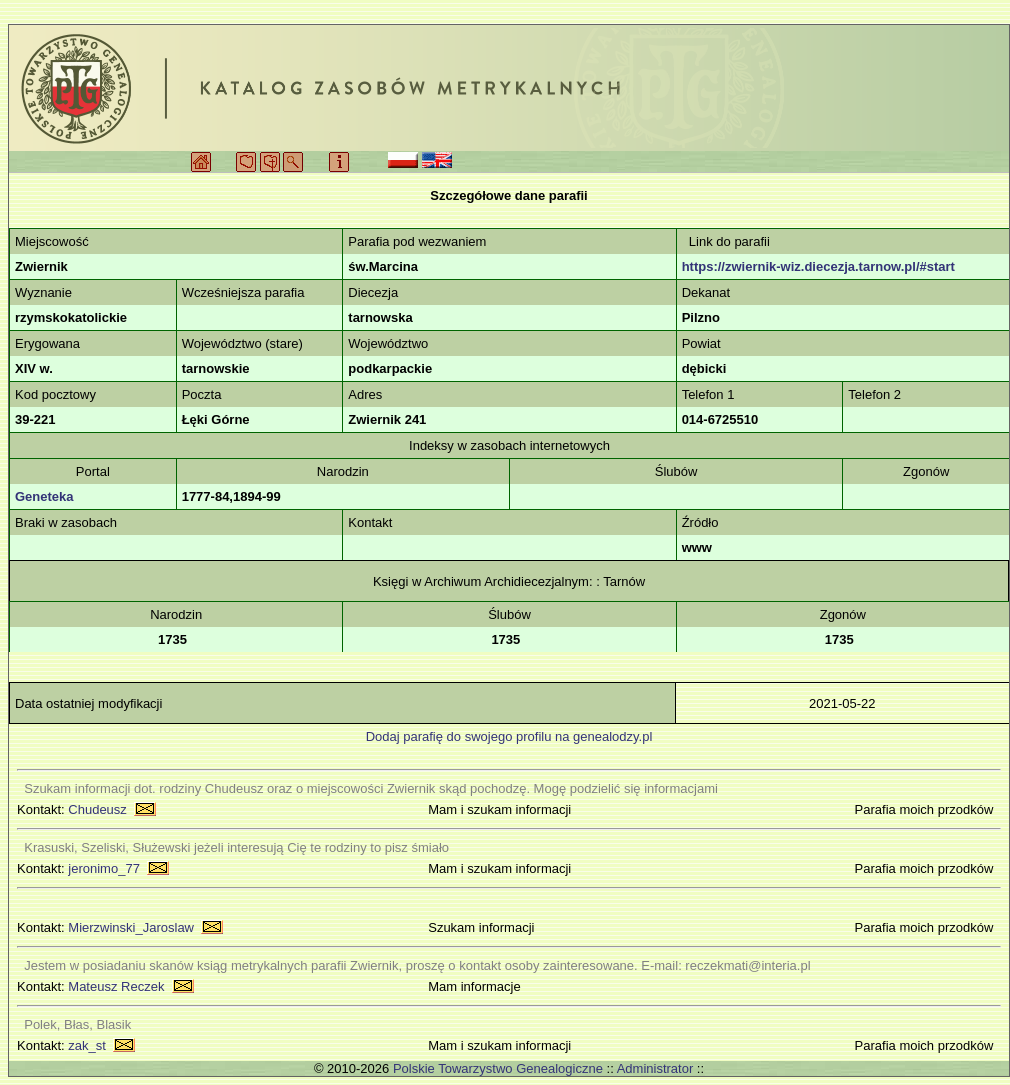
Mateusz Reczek (116, 986)
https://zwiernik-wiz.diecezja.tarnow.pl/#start (818, 266)
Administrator (655, 1068)
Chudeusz (97, 809)
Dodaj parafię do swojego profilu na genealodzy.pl (509, 736)
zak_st (87, 1045)
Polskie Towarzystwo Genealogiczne (498, 1068)
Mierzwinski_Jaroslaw (131, 927)
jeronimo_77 (104, 868)
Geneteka (44, 496)
